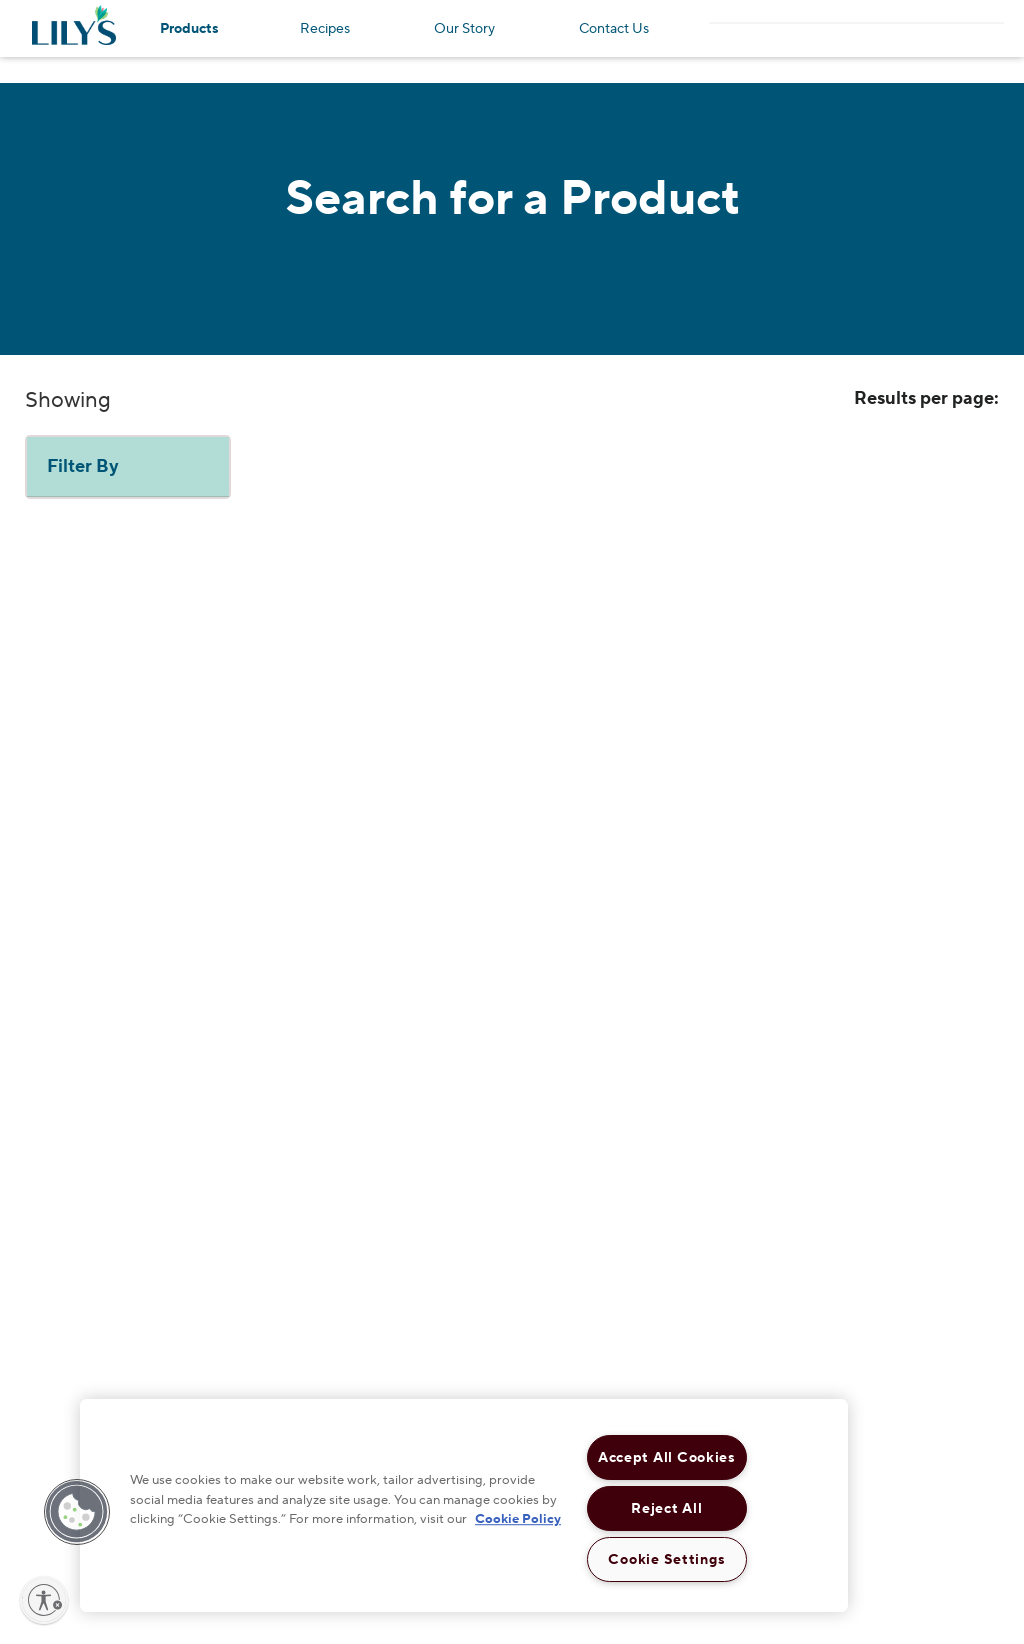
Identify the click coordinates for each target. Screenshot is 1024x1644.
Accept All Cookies (667, 1457)
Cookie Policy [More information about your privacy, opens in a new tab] (518, 1519)
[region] (464, 1505)
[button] (77, 1512)
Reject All (666, 1508)
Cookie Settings (666, 1559)
